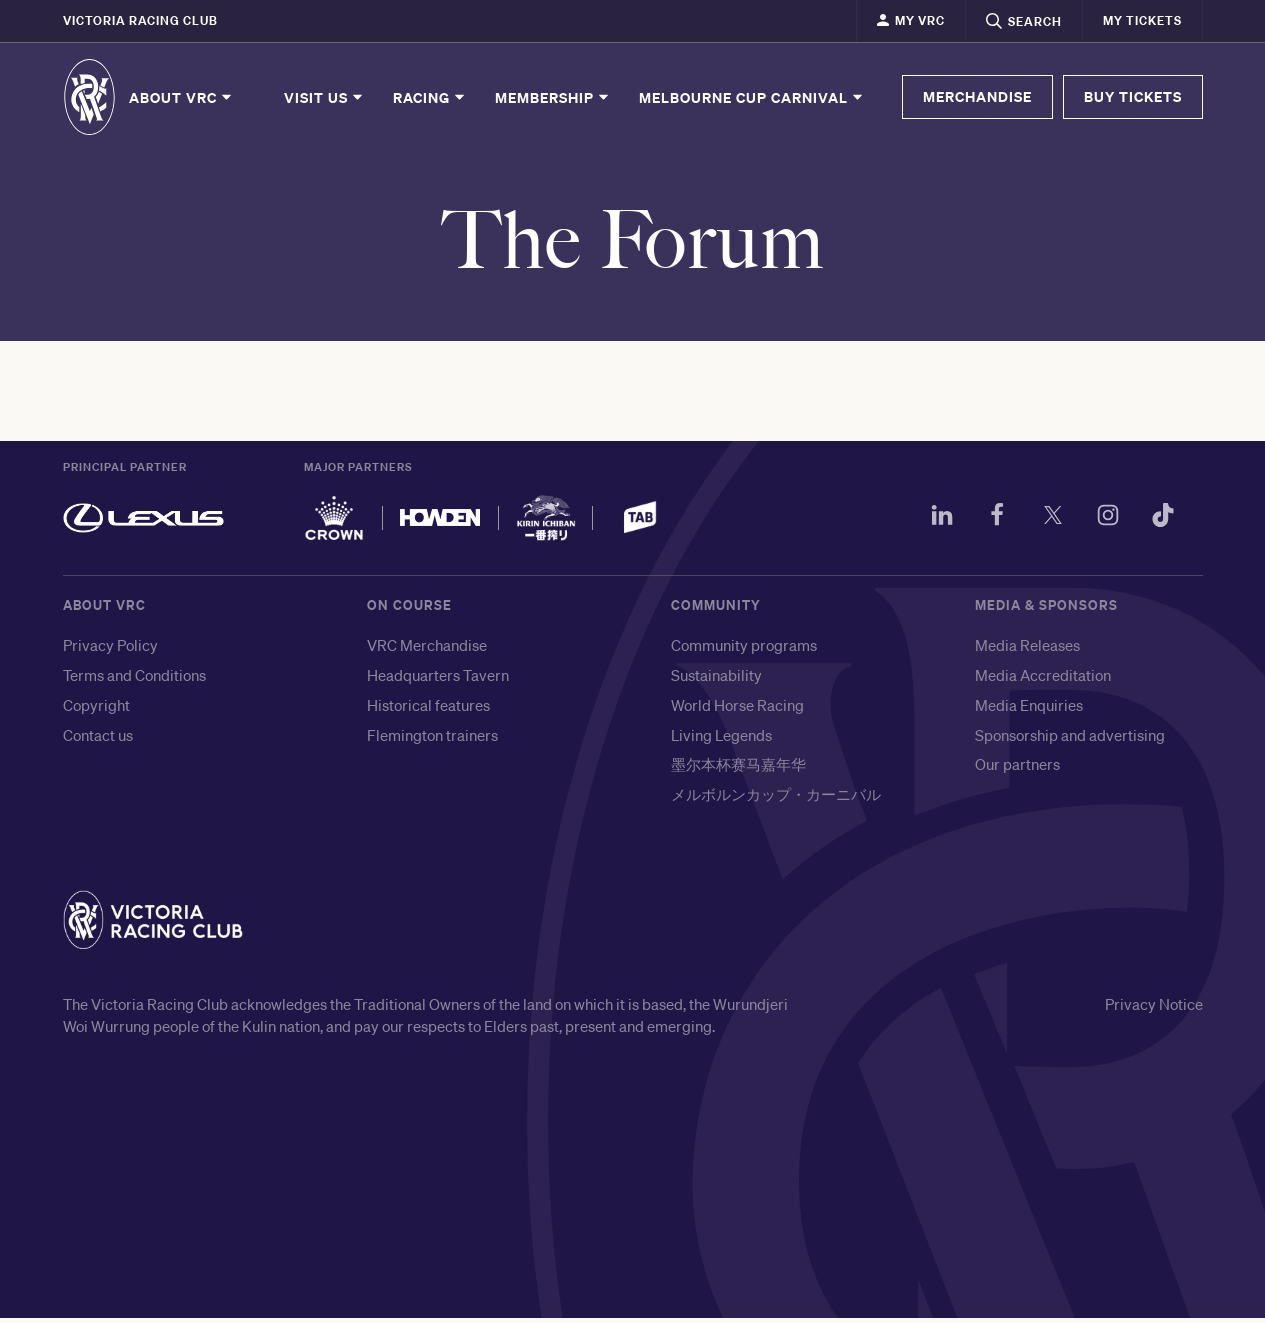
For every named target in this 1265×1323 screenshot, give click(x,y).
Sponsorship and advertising (1070, 740)
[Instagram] (1103, 524)
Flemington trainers (432, 740)
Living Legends (721, 740)
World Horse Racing (737, 710)
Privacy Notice (1154, 1010)
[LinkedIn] (929, 524)
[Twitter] (1045, 524)
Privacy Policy (110, 651)
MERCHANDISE (977, 96)
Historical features (428, 710)
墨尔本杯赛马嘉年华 (738, 770)
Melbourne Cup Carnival (752, 97)
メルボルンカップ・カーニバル (776, 799)
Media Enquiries (1029, 710)
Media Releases (1027, 651)
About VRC (181, 97)
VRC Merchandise (427, 651)
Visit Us (324, 97)
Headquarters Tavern (438, 680)
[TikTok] (1161, 524)
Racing (430, 97)
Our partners (1017, 770)
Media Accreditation (1043, 680)
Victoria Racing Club (140, 20)
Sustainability (716, 680)
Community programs (744, 651)
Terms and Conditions (134, 680)
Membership (553, 97)
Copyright (96, 710)
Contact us (98, 740)
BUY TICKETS (1133, 96)
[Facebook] (987, 524)
